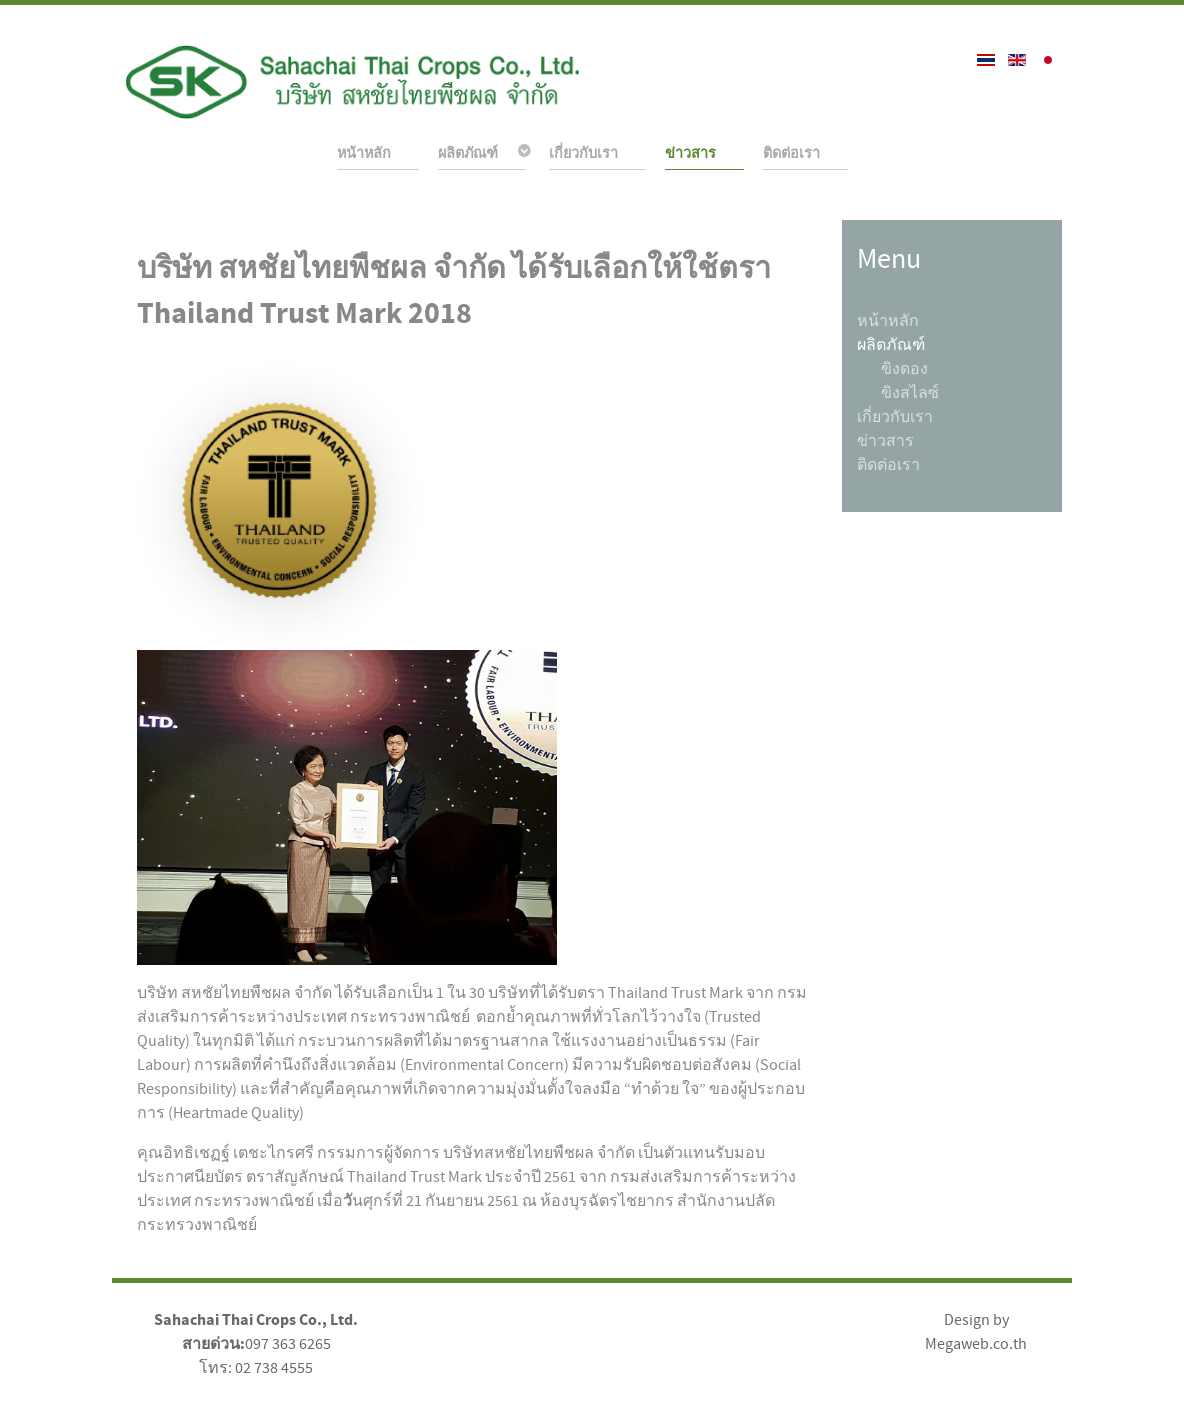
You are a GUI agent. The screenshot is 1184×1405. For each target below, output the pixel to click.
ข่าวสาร (885, 441)
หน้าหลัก (888, 321)
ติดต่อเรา (888, 465)
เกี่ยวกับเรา (895, 417)
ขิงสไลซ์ (910, 393)
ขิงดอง (904, 369)
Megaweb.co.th (976, 1344)
